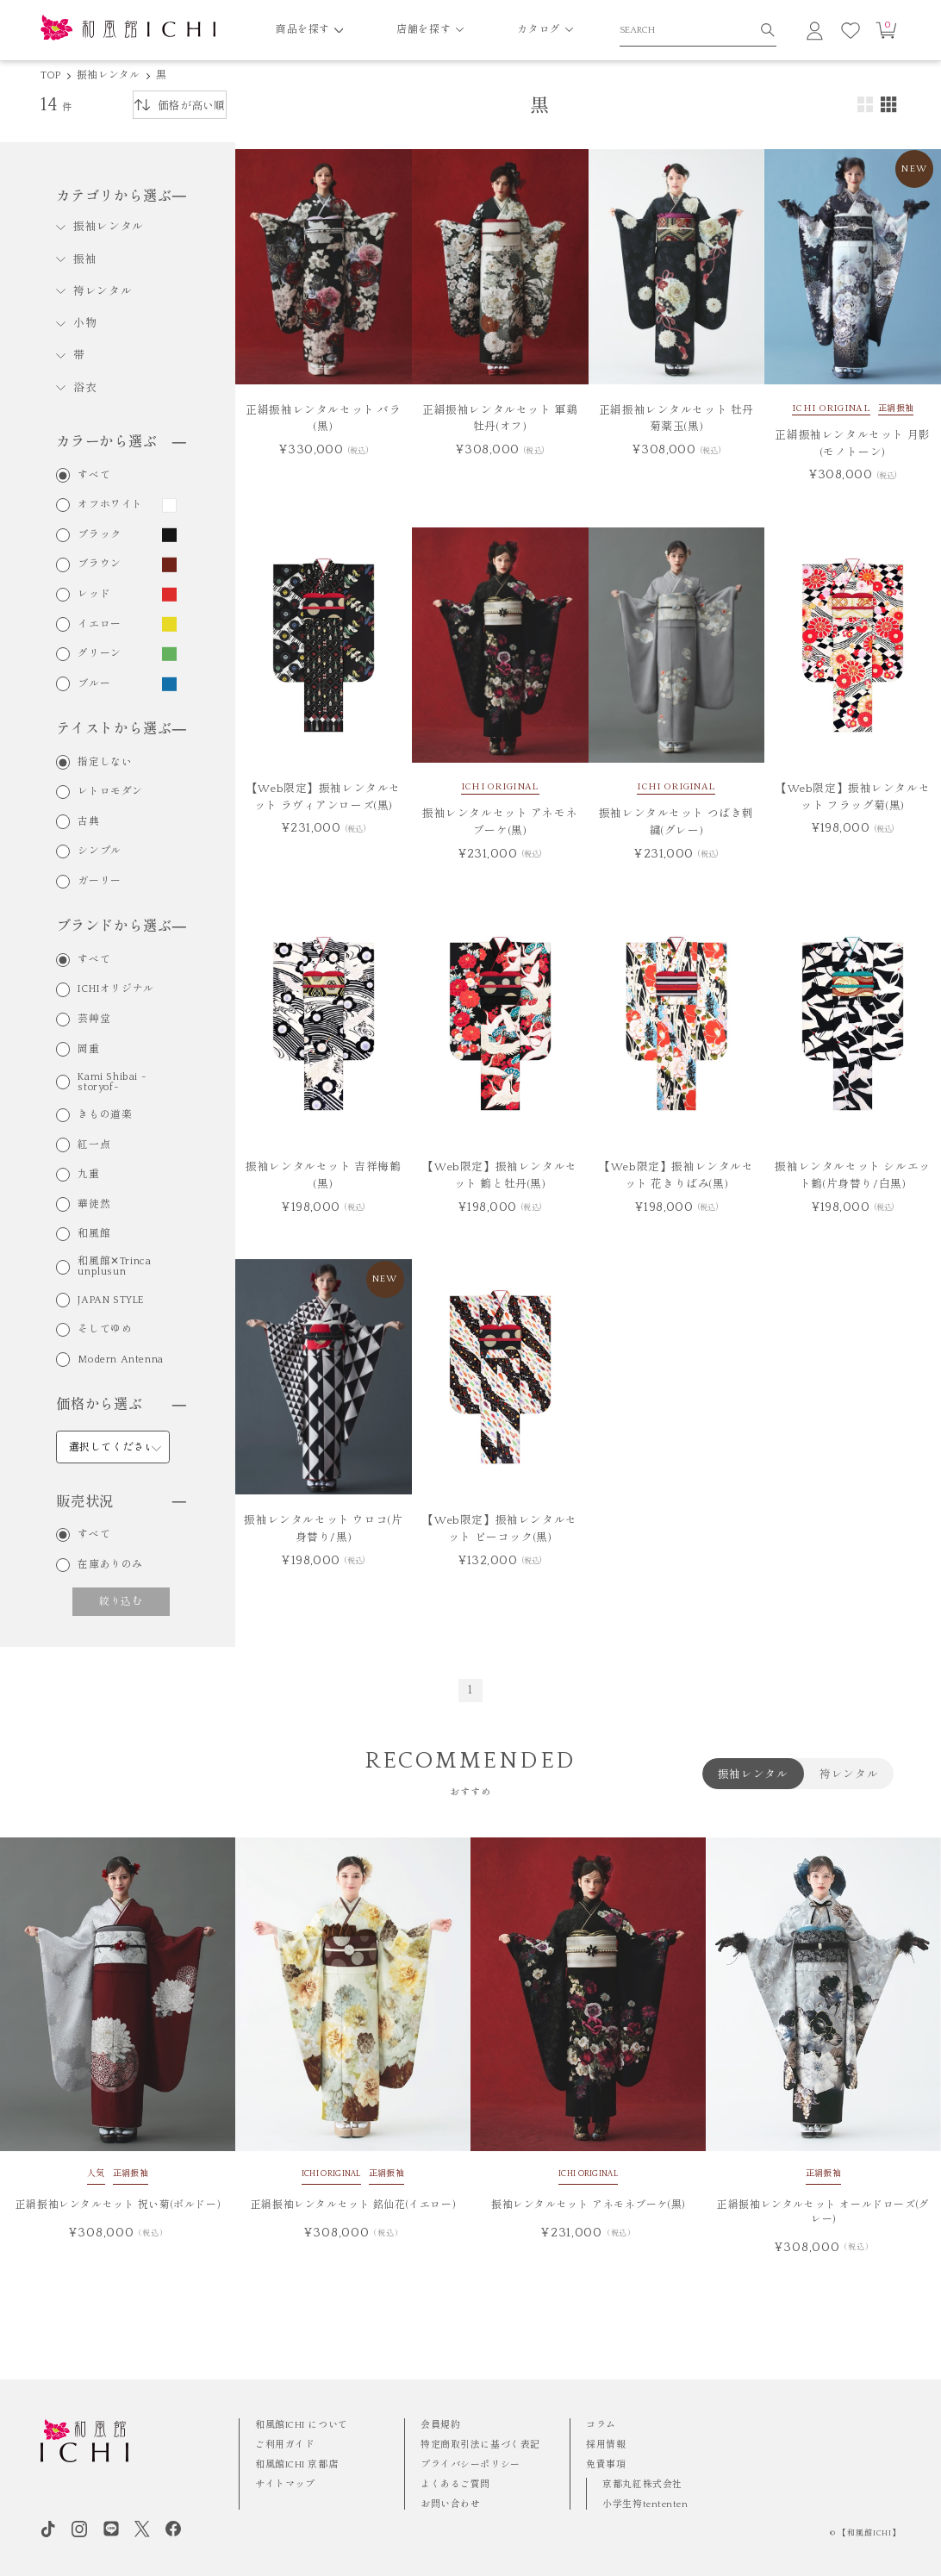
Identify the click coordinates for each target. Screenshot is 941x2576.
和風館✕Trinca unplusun (114, 1267)
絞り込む (120, 1601)
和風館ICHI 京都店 (296, 2465)
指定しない (105, 763)
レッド (94, 594)
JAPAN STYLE (111, 1300)
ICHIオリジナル (115, 989)
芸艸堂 (94, 1019)
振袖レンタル (108, 75)
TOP (51, 75)
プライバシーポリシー (470, 2465)
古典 (88, 822)
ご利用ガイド (285, 2445)
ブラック (99, 535)
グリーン (99, 654)
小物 (85, 323)
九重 (88, 1174)
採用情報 (606, 2445)
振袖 (85, 259)
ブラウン (99, 564)
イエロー (99, 625)
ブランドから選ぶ (121, 926)
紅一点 (94, 1145)
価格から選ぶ (121, 1405)
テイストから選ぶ (121, 729)
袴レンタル (102, 291)
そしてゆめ (105, 1330)
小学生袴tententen (645, 2504)
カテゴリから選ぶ (121, 196)
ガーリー (99, 881)
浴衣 (85, 388)
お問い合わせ (450, 2504)
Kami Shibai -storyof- (112, 1082)
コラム (601, 2425)
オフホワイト (110, 505)
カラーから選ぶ (121, 442)
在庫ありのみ (110, 1565)
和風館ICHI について (301, 2425)
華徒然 (94, 1205)
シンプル (99, 851)
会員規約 (440, 2425)
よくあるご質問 (455, 2484)
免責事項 (606, 2465)
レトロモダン (110, 792)
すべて (94, 476)
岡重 (88, 1050)
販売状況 (121, 1502)
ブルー (94, 684)
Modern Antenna (120, 1360)
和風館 (94, 1234)
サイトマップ (285, 2484)
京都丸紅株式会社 (642, 2484)
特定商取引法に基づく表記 (480, 2445)
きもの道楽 (105, 1115)
